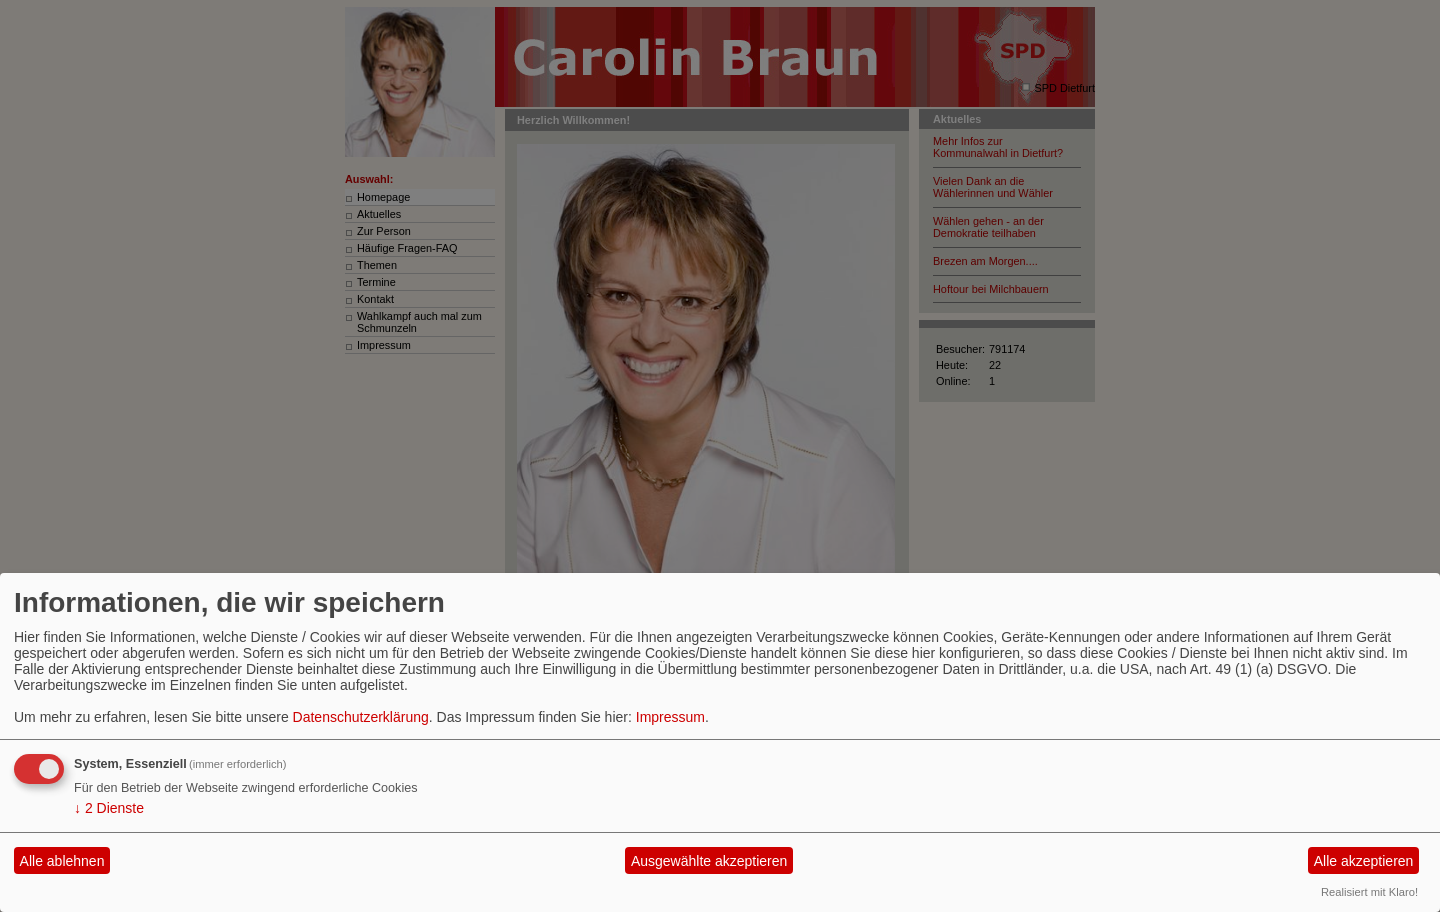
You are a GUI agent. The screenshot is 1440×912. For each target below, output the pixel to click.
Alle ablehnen (62, 861)
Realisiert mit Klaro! (1369, 892)
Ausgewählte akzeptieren (709, 861)
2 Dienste (109, 808)
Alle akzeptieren (1364, 861)
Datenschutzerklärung (361, 717)
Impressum (670, 717)
